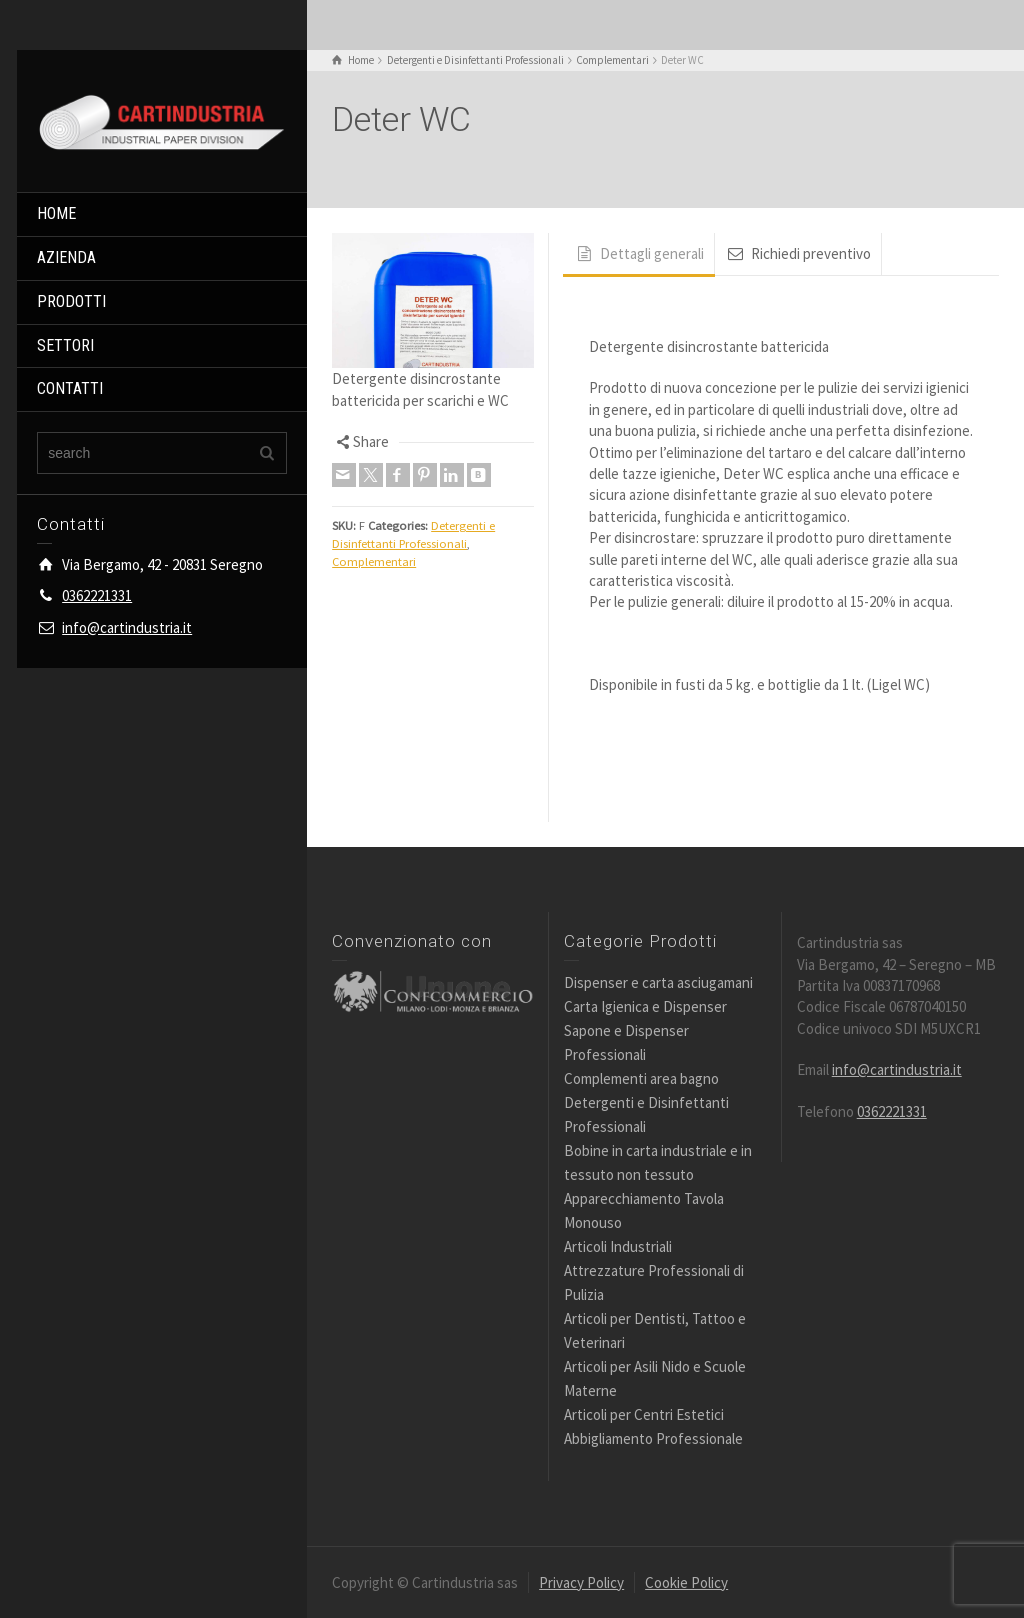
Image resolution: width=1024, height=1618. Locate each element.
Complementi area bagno (641, 1078)
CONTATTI (70, 388)
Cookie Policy (686, 1582)
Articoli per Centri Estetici (644, 1414)
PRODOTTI (71, 301)
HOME (56, 213)
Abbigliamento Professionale (653, 1438)
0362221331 (97, 595)
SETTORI (65, 345)
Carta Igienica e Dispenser (645, 1006)
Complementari (374, 561)
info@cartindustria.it (127, 627)
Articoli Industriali (618, 1246)
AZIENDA (66, 257)
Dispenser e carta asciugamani (658, 982)
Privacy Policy (581, 1582)
